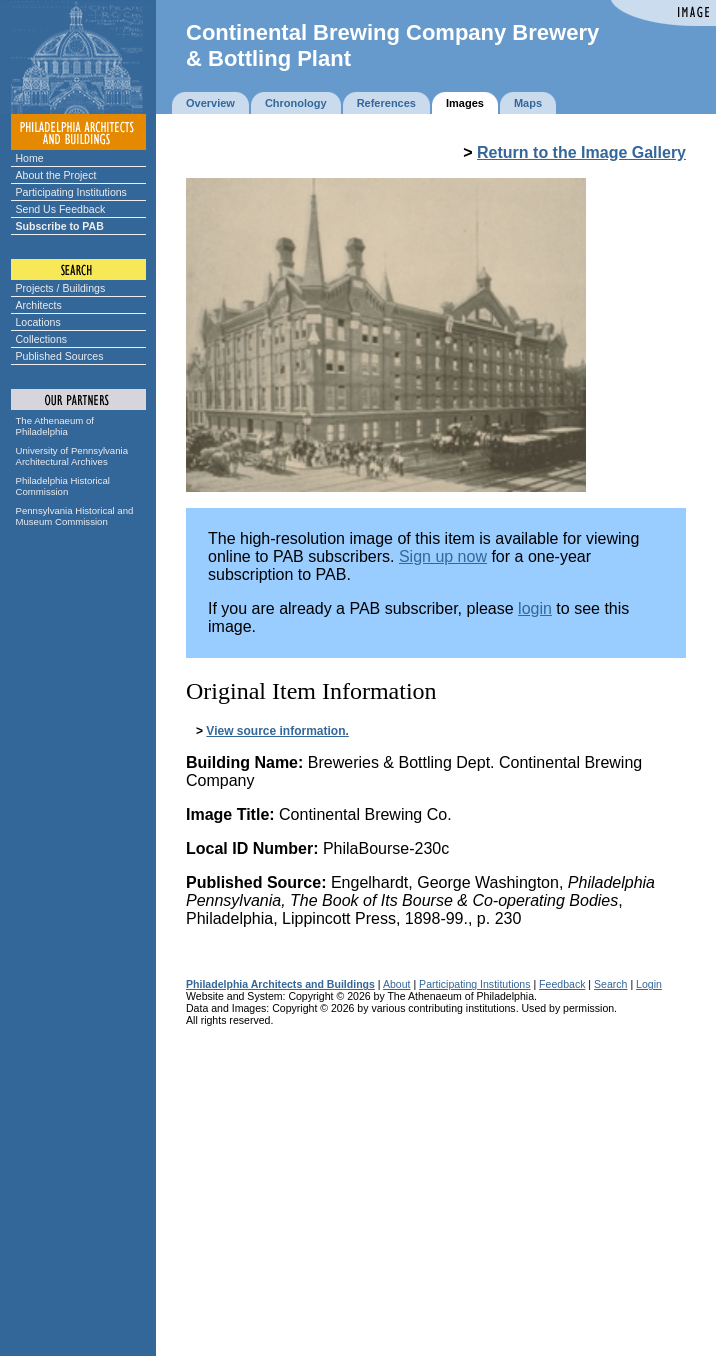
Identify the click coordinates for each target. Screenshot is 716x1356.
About (397, 984)
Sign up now (443, 556)
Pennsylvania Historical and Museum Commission (75, 516)
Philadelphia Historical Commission (63, 486)
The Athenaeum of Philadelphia (55, 426)
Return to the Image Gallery (581, 152)
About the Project (56, 175)
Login (649, 984)
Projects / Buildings (61, 288)
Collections (42, 339)
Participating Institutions (71, 192)
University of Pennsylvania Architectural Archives (72, 456)
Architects (39, 305)
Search (610, 984)
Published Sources (60, 356)
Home (30, 158)
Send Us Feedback (61, 209)
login (535, 608)
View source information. (277, 731)
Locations (38, 322)
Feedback (562, 984)
